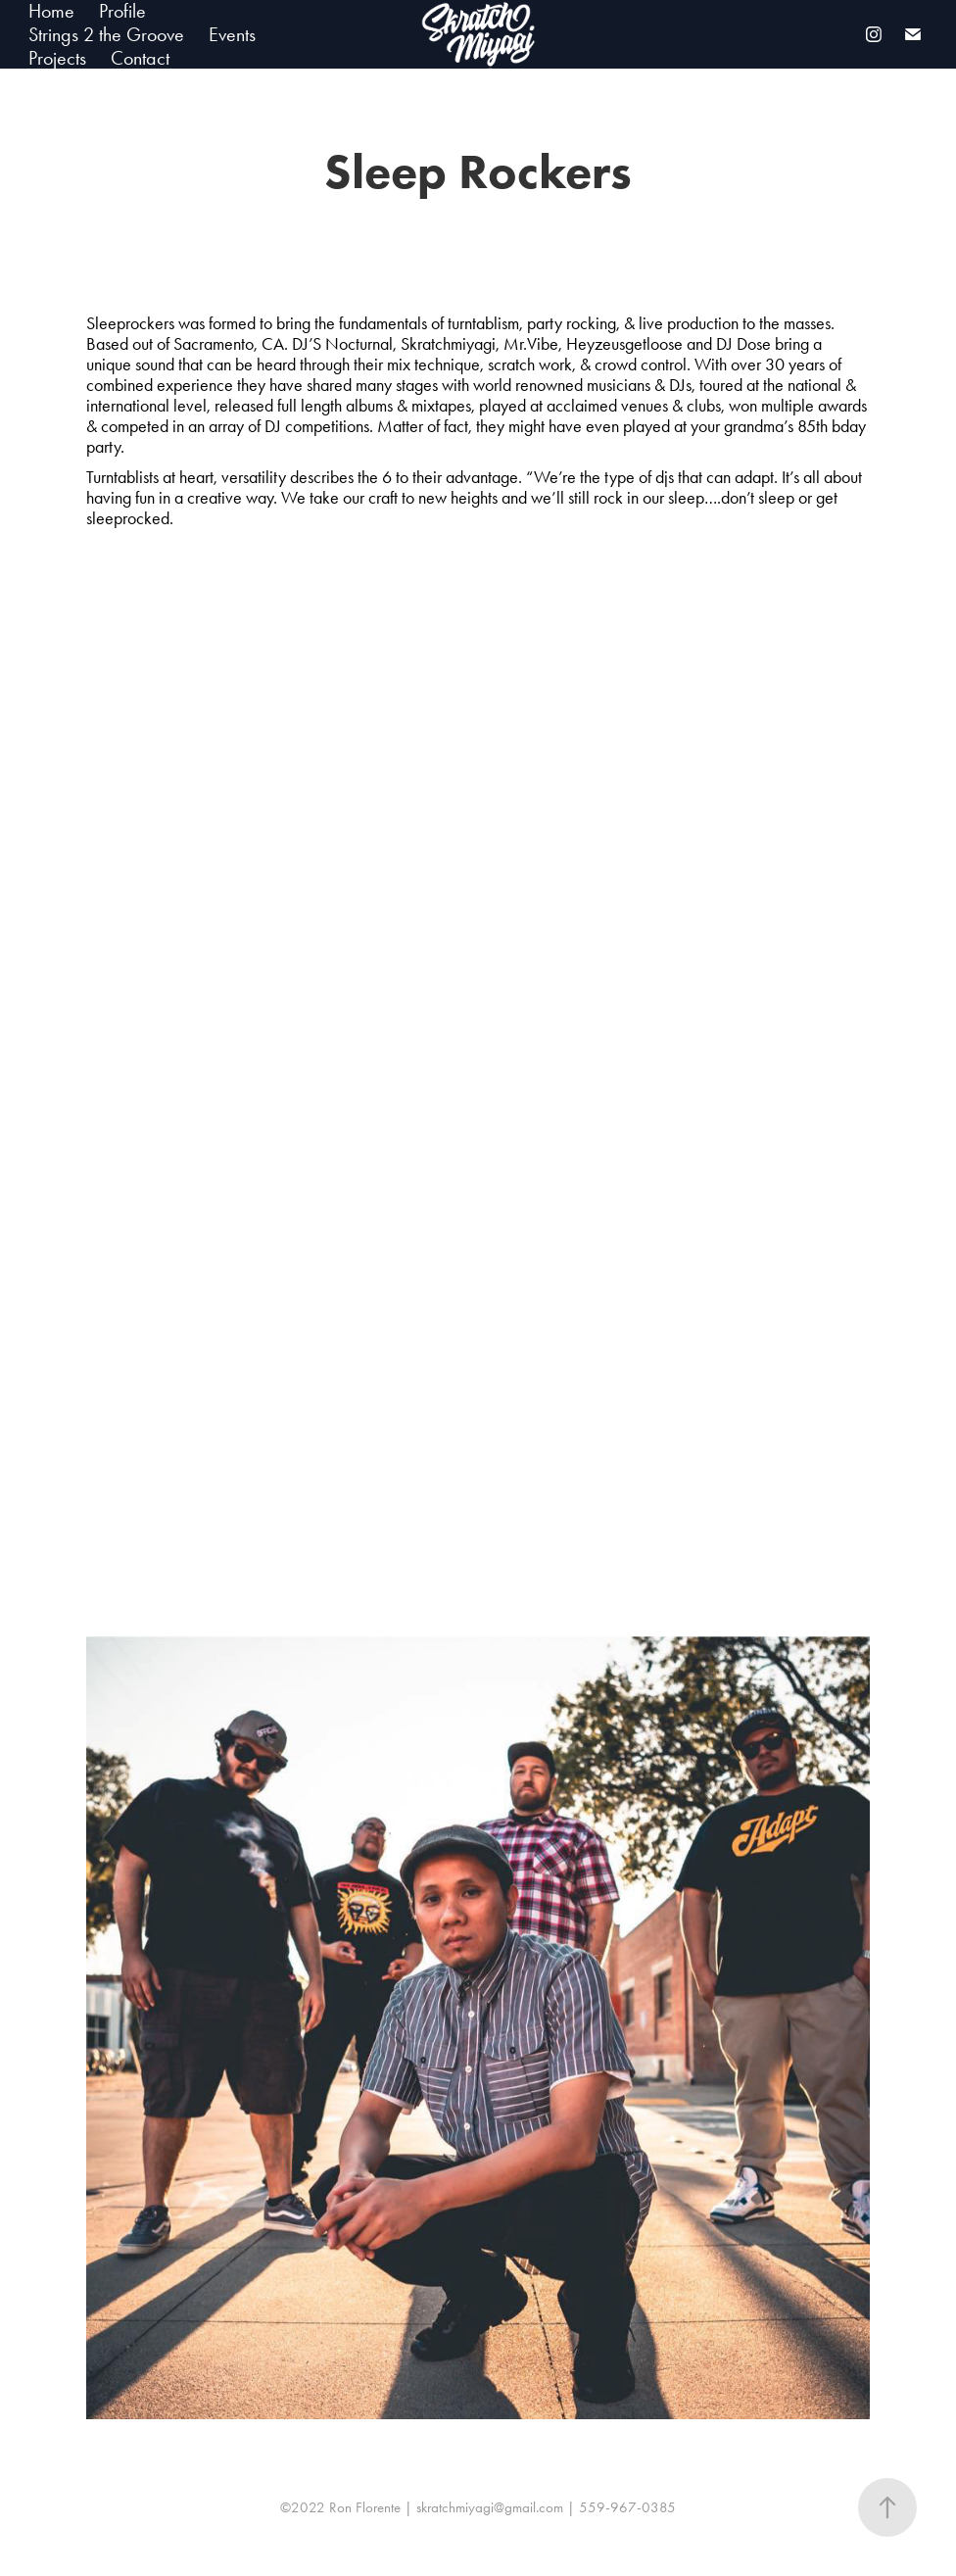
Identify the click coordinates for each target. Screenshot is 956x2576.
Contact (140, 58)
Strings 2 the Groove (106, 34)
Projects (57, 58)
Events (232, 34)
